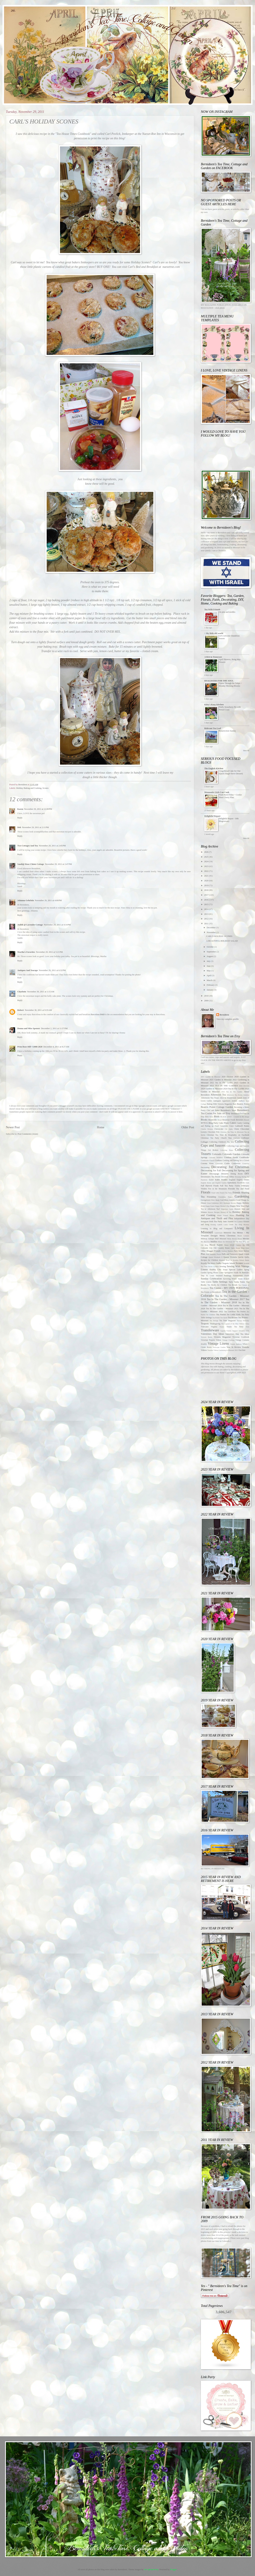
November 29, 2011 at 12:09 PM (38, 809)
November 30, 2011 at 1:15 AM (40, 991)
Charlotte (21, 991)
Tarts (231, 1282)
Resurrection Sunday (227, 731)
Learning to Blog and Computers (217, 1228)
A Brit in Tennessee (213, 657)
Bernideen (224, 1015)
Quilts (246, 1257)
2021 (206, 876)
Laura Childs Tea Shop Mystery (236, 1225)
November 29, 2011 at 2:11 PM (35, 827)
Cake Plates (224, 1123)
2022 (206, 871)
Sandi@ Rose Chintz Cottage (30, 864)
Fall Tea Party (227, 1186)
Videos (218, 1340)
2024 (206, 861)
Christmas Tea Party (210, 1138)
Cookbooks (244, 1157)
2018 (206, 890)
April (209, 975)
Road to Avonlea (232, 1260)
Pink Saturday (211, 1254)
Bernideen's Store (228, 1110)
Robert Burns (244, 1260)
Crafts (227, 1163)
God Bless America (228, 1200)
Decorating (205, 1167)
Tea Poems (216, 1318)
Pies (203, 1253)
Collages (204, 1142)
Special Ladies (235, 1269)
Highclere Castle (227, 1209)
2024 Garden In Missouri (212, 1089)
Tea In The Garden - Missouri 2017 (226, 1299)
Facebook (241, 1183)
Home (100, 1127)
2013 (206, 914)
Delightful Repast (212, 816)
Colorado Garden (231, 1154)
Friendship (211, 1197)
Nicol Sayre (216, 1244)
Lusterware (218, 1233)
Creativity (245, 1163)
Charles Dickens (207, 1129)
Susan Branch (243, 1279)
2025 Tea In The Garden (231, 1092)
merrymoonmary (151, 2569)
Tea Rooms (233, 1317)
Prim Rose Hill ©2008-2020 (29, 1047)
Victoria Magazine (222, 1337)
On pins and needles (227, 612)
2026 (206, 852)
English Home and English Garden (214, 1183)
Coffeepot (245, 1138)
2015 (206, 904)
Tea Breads (232, 1285)
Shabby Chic (216, 1269)
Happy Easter (210, 1206)
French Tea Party (226, 1193)
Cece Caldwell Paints (239, 1126)
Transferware (210, 1330)
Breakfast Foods (228, 1120)
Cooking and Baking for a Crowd (236, 1160)
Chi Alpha (229, 1129)
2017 (206, 895)
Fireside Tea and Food (238, 1189)
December (211, 927)
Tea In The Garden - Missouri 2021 (222, 1308)
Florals (205, 1192)
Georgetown (205, 1200)
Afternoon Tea (218, 1094)
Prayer (218, 1254)
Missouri (223, 1239)
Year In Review (233, 1347)
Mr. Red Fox (205, 1242)
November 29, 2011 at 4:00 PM (48, 900)
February (211, 985)
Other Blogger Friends (210, 1251)
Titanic (222, 1327)
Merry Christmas (228, 1235)
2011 (206, 923)
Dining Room (236, 1174)
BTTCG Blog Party (209, 1123)
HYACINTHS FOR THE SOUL (219, 681)
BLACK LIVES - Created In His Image (234, 1117)
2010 (206, 996)
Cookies (218, 1160)
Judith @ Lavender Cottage (30, 925)
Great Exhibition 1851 (215, 1203)
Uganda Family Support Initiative (232, 1331)
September (211, 952)
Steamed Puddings (223, 1276)
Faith (247, 1183)
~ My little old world (213, 633)
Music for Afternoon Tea (226, 1242)
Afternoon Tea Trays (210, 1098)
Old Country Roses (222, 1248)
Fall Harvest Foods (210, 1186)
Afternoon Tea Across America (238, 1095)
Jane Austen (228, 1221)
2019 (206, 885)
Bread (220, 1120)
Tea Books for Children (217, 1285)
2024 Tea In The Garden (233, 1089)
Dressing (238, 1177)
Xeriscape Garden (219, 1347)
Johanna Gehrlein (25, 900)
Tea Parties (241, 1312)
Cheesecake (219, 1129)
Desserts (224, 1174)
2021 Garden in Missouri (220, 1080)
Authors (241, 1101)
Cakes (233, 1122)
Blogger (173, 2569)
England (232, 1180)
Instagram (204, 1222)
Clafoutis (237, 1138)
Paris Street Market (241, 1251)
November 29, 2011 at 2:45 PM (52, 846)
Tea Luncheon (230, 1312)
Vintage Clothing (228, 1340)
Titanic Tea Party (234, 1327)
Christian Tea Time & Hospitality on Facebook (228, 1135)
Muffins (213, 1241)
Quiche (240, 1257)
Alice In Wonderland (228, 1098)
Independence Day (241, 1219)
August (210, 956)
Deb (19, 827)
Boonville (212, 1120)
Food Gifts (215, 1193)
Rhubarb (222, 1260)
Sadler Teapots (222, 1263)
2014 (206, 909)
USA (247, 1331)
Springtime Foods (231, 1273)
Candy (239, 1123)
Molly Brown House (234, 1239)
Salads (232, 1263)
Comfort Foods (231, 1157)
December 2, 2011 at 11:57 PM (54, 1028)
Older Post (187, 1127)
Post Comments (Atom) (28, 1134)
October (210, 947)
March (210, 980)
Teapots (205, 1323)
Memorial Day (230, 1233)
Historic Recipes (214, 1212)
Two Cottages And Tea (27, 846)
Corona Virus (207, 1163)
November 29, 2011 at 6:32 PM (52, 970)
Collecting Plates (226, 1150)
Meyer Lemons (243, 1236)
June (209, 966)
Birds (216, 1116)
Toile (247, 1327)
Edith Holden (221, 1180)
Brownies (239, 1120)
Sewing (223, 1266)
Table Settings (220, 1281)
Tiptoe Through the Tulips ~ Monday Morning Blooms (230, 684)
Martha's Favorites (26, 952)
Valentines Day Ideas (212, 1333)
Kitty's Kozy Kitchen (214, 704)
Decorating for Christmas (230, 1167)
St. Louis (210, 1276)
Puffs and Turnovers (230, 1254)
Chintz (236, 1129)
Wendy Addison (236, 1344)
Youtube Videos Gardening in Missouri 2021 (222, 1350)
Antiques (217, 1101)
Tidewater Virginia (209, 1327)
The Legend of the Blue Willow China (235, 1324)
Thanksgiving (215, 1324)
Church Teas (226, 1138)
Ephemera (232, 1183)
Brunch (246, 1120)
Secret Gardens (213, 1266)
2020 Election (227, 1077)
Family (237, 1186)
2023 (206, 866)
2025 (206, 857)
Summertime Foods (241, 1276)
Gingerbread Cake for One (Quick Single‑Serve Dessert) (231, 772)
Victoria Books (206, 1337)
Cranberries (236, 1163)
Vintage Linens (218, 1343)
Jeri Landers (238, 1222)
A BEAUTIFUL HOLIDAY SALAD (222, 941)
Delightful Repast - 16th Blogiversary (228, 819)
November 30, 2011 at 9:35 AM (38, 1010)
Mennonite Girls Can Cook (216, 792)
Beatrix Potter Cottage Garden (217, 1106)
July (209, 961)
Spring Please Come (215, 1273)
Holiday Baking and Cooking (28, 788)
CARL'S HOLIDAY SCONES (219, 936)
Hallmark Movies (230, 1203)
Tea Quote (224, 1318)
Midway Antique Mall (210, 1239)
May (209, 971)
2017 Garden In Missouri (210, 1077)
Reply (19, 818)
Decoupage (214, 1174)
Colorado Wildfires (216, 1157)
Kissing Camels (216, 1225)
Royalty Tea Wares (208, 1263)
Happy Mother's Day (222, 1206)
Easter (211, 1180)
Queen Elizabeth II (215, 1257)
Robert (20, 1010)
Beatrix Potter (243, 1104)
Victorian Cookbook (240, 1337)
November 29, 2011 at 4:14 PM (57, 925)
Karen (20, 809)
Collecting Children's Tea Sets (221, 1142)
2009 (206, 1000)
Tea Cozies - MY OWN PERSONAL (229, 1287)
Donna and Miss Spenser (28, 1028)
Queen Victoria (230, 1257)
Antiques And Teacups (27, 970)
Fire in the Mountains (217, 1189)
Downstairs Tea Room (210, 1177)
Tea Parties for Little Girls (228, 1314)
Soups (225, 1270)
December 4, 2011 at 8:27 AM (56, 1047)
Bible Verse (209, 1117)
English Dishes (243, 1180)
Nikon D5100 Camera (232, 1245)
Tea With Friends (212, 609)
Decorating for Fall (211, 1170)
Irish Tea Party (215, 1221)
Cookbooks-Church (207, 1160)
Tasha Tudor (239, 1282)
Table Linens (206, 1282)
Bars (234, 1104)
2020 (206, 880)
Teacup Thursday (243, 1321)
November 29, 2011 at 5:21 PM (49, 952)
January (210, 990)
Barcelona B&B (98, 1014)
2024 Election (244, 1086)
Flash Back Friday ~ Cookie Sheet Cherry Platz (230, 796)
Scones (45, 788)
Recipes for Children (209, 1260)
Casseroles (224, 1126)
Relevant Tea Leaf (212, 728)
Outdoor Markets (227, 1251)
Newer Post (13, 1127)
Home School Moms (225, 1215)
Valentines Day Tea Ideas (237, 1334)
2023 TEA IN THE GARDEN (224, 1086)
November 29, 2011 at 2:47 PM (58, 864)
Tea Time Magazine (227, 1321)
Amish (239, 1098)
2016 (206, 900)
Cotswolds (219, 1163)
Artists (234, 1101)
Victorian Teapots (208, 1340)
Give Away (215, 1200)
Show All (246, 750)
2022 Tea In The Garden (221, 1083)
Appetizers (226, 1101)
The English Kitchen (213, 768)
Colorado (217, 1154)
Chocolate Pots (214, 1132)
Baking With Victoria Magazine (219, 1104)
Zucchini (241, 1350)
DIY (247, 1173)
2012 (206, 919)
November (211, 932)
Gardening (242, 1196)
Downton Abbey (227, 1177)
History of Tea (225, 1212)
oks (243, 1245)
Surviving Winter (230, 1279)
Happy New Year (237, 1206)
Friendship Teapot (225, 1197)
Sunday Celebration (211, 1278)
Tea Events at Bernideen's (211, 1292)
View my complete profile (227, 1019)
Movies (246, 1238)
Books (204, 1119)
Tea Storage (214, 1321)
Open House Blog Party (240, 1248)
